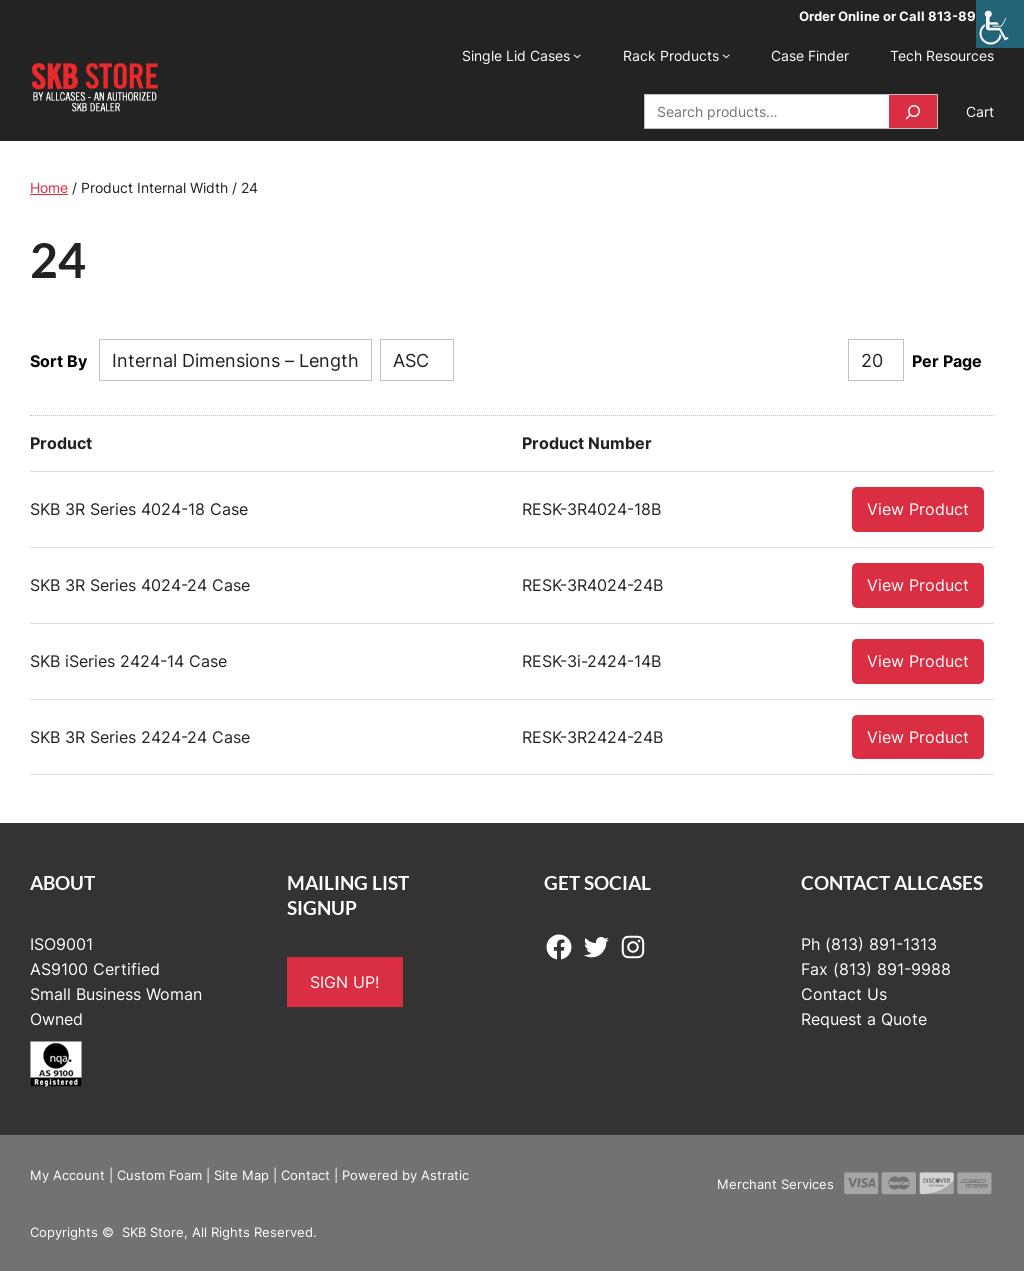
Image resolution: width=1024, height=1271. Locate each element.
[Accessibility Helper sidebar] (1000, 24)
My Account (67, 1174)
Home (49, 187)
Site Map (241, 1174)
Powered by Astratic (405, 1174)
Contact (305, 1174)
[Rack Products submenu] (726, 55)
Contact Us (844, 993)
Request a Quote (864, 1018)
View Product (918, 508)
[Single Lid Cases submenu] (577, 55)
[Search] (913, 111)
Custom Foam (159, 1174)
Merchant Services (775, 1183)
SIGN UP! (344, 981)
